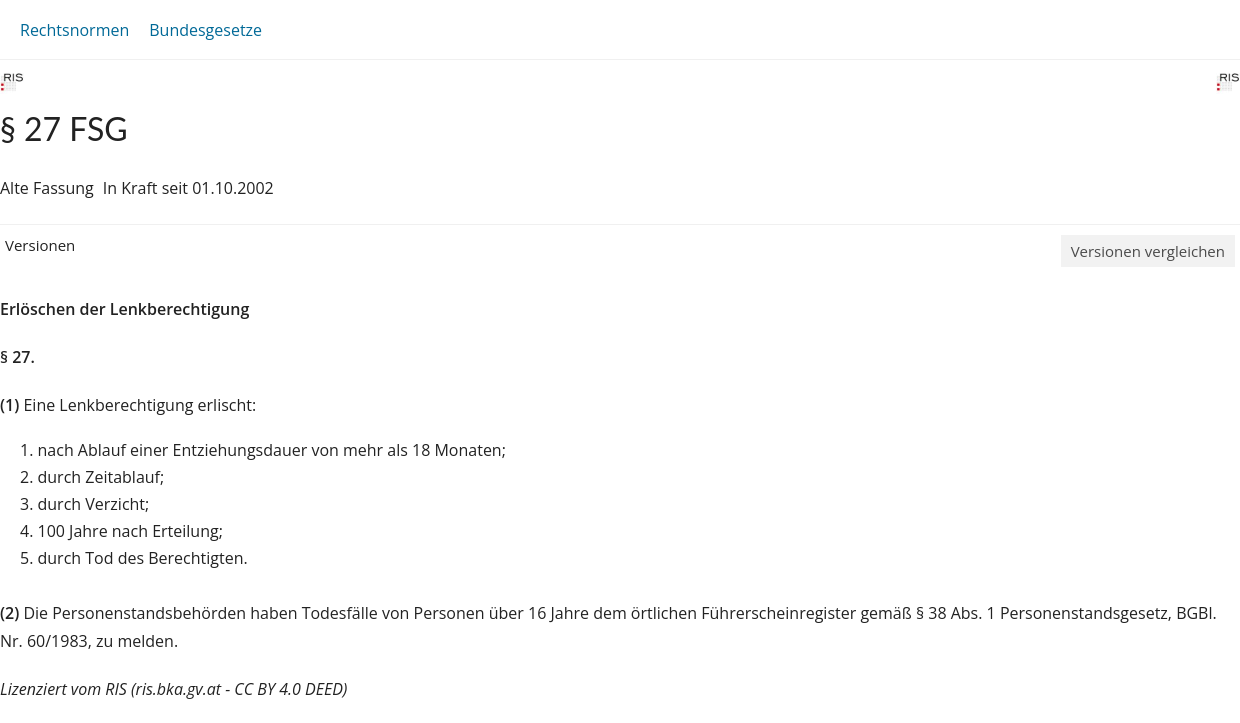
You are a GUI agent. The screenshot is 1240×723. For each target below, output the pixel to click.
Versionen (40, 245)
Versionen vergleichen (1148, 251)
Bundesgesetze (205, 30)
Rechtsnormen (74, 30)
